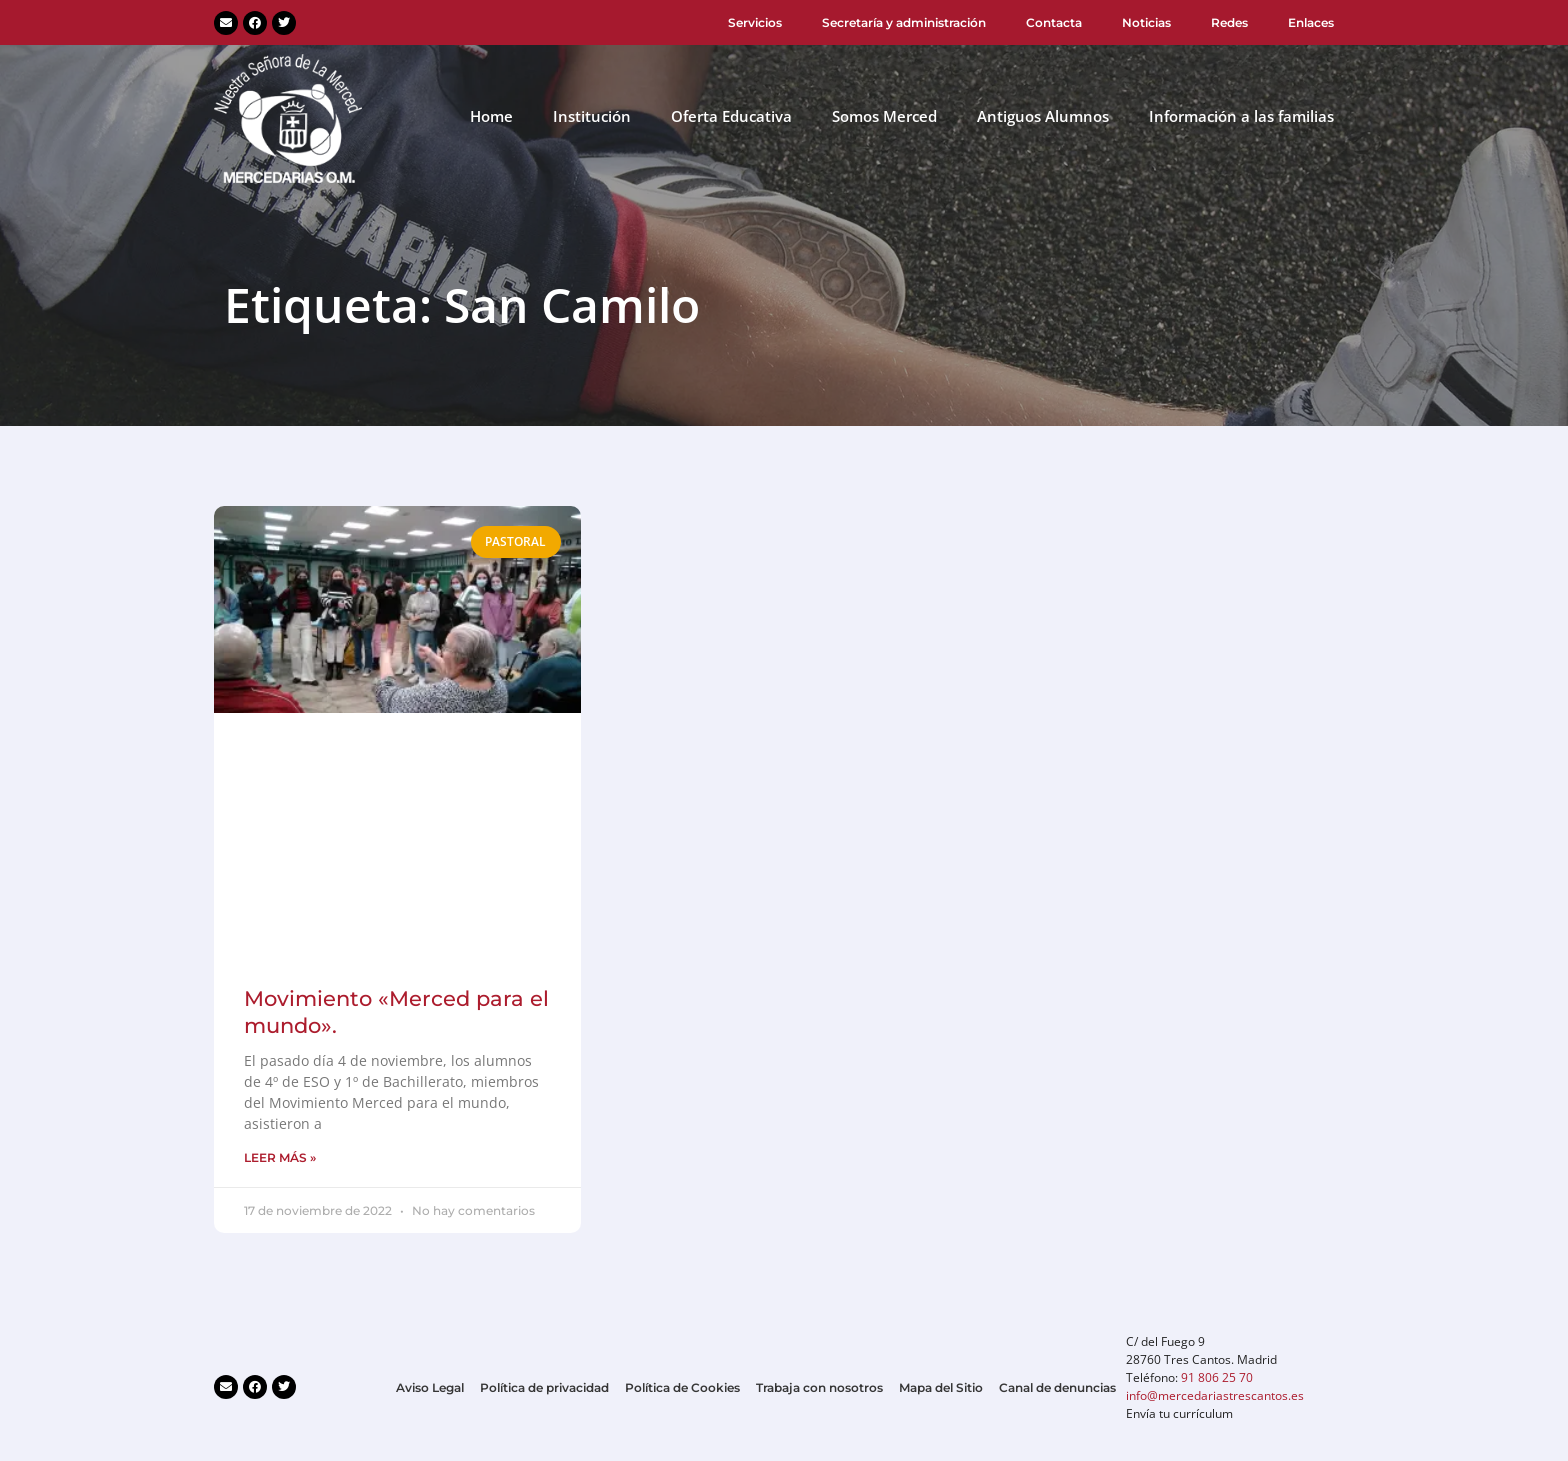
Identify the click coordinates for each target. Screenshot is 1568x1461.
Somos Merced (884, 116)
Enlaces (1311, 22)
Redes (1229, 22)
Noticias (1146, 22)
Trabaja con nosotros (819, 1387)
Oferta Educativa (731, 116)
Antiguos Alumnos (1043, 116)
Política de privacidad (544, 1387)
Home (491, 116)
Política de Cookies (682, 1387)
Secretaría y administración (904, 22)
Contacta (1054, 22)
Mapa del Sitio (941, 1387)
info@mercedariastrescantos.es (1215, 1395)
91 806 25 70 (1217, 1377)
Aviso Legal (430, 1387)
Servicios (755, 22)
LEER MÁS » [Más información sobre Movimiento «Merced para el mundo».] (280, 1157)
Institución (592, 116)
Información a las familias (1241, 116)
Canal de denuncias (1057, 1387)
